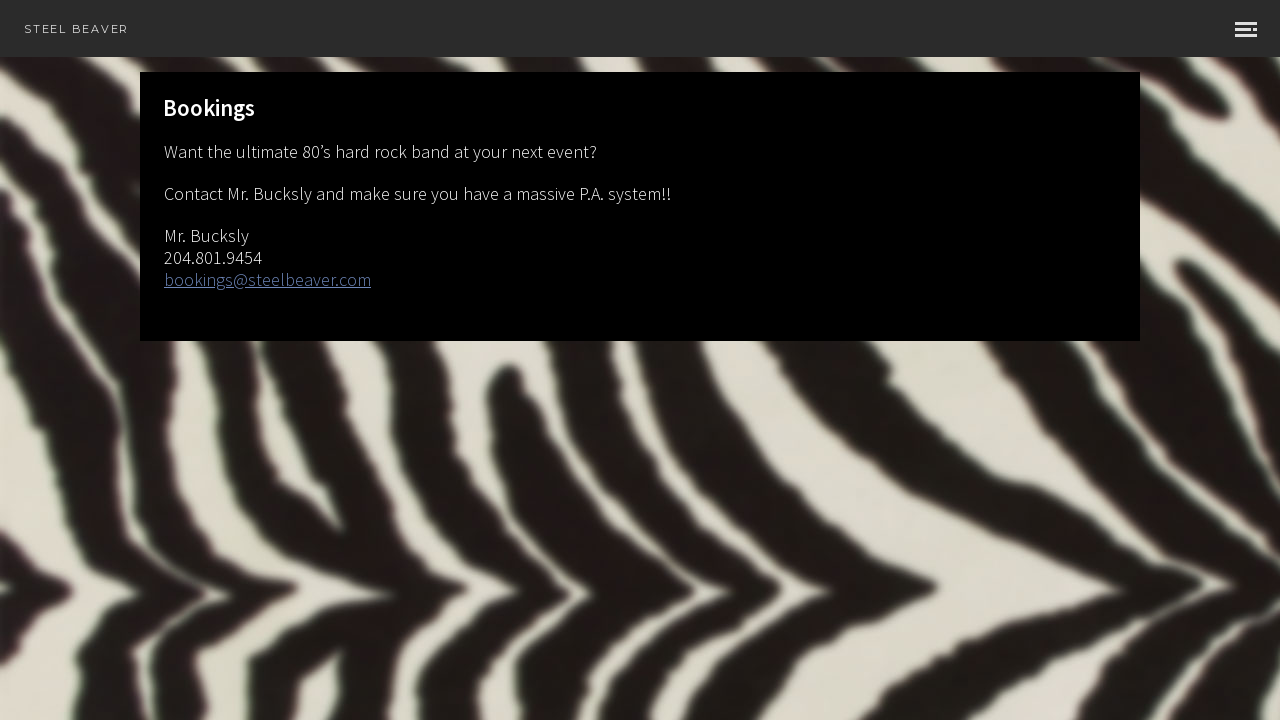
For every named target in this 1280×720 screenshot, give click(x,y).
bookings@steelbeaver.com (267, 279)
